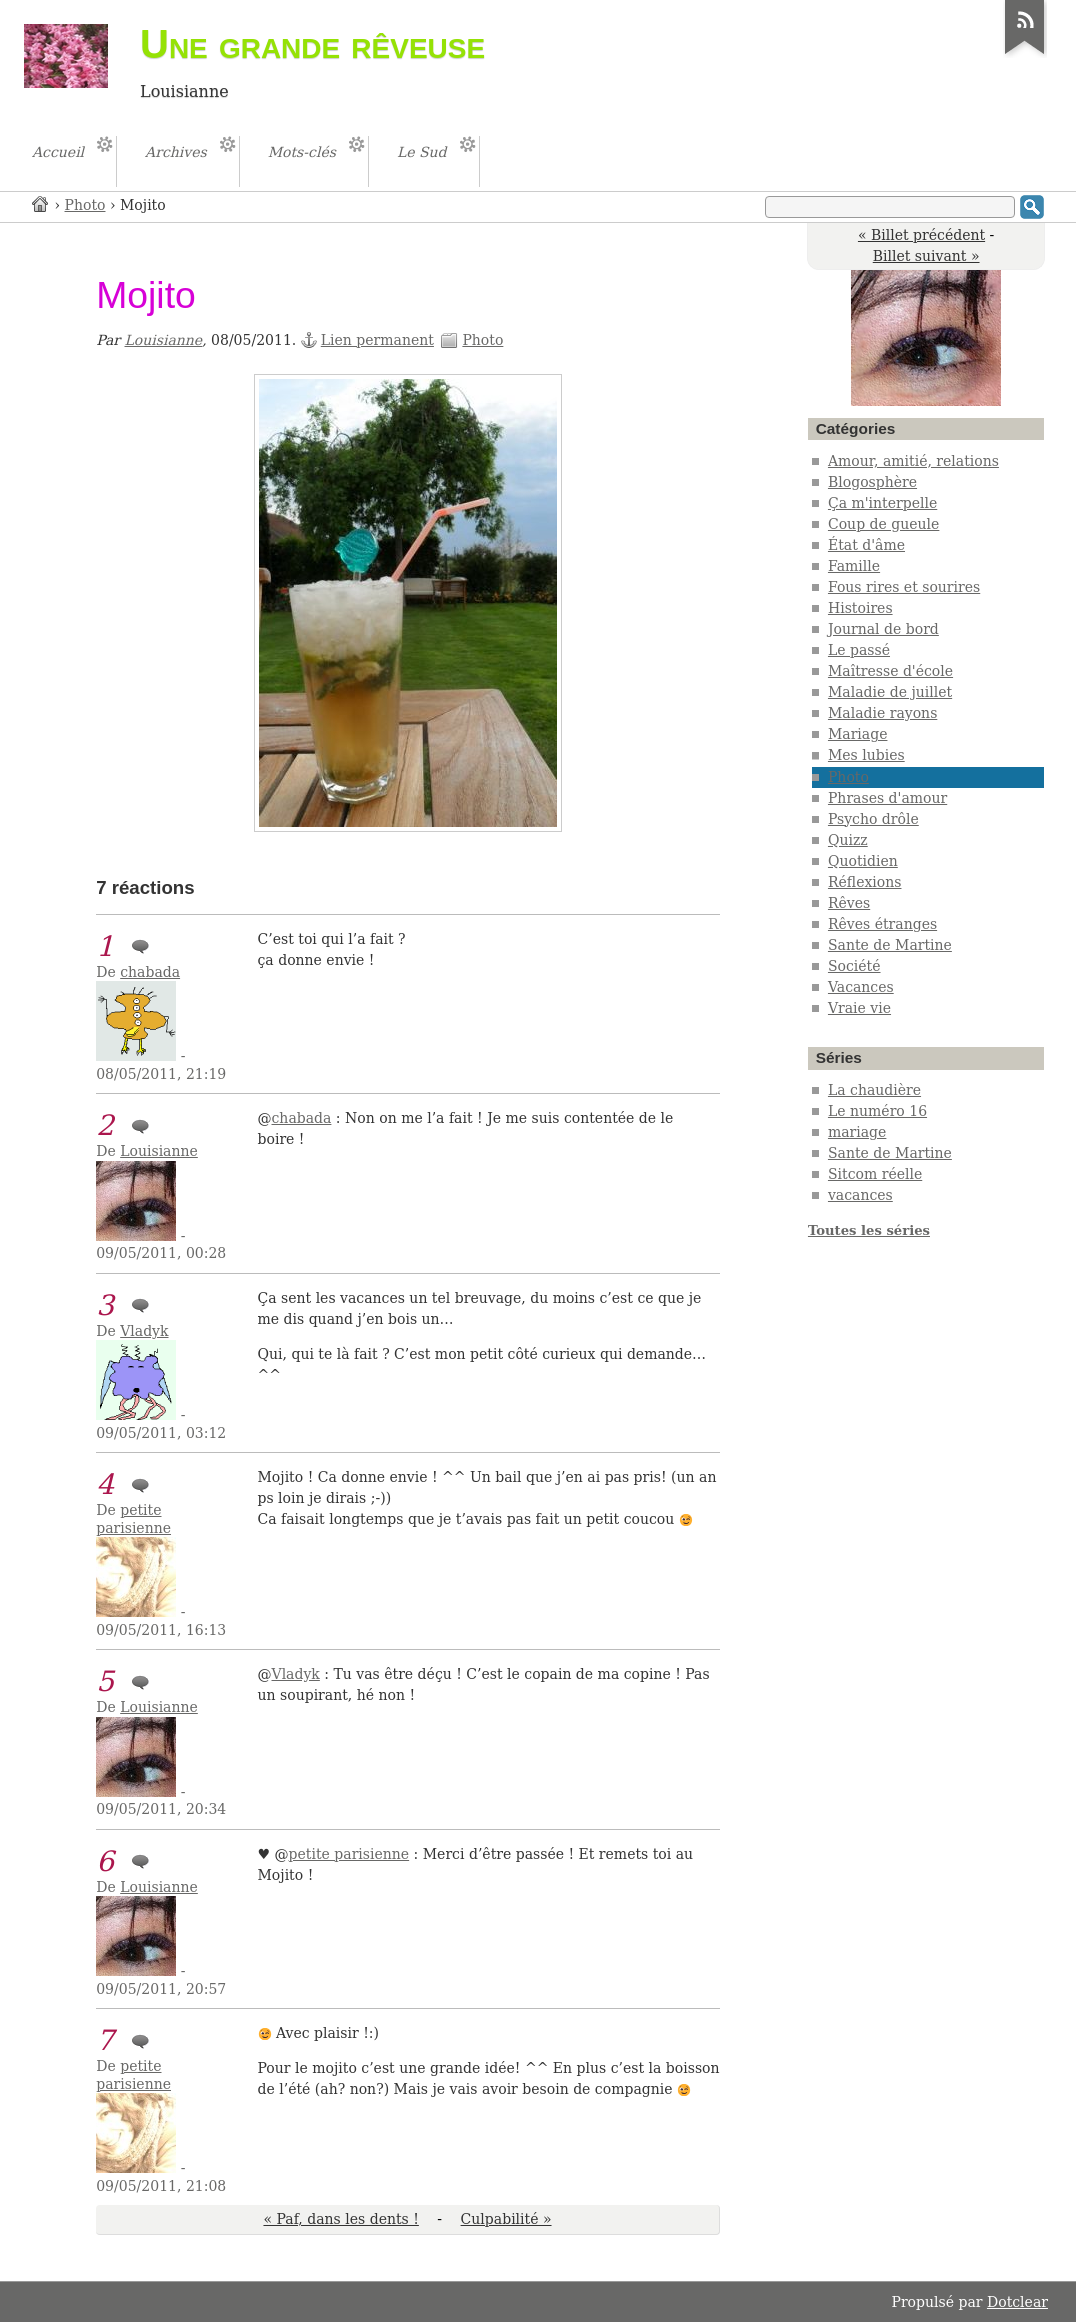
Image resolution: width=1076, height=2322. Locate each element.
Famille (854, 566)
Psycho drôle (873, 819)
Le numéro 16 (877, 1111)
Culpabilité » (506, 2219)
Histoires (860, 608)
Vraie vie (859, 1008)
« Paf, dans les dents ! (340, 2219)
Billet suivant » (926, 256)
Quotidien (863, 861)
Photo (85, 205)
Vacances (861, 987)
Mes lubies (866, 755)
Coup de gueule (883, 524)
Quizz (848, 840)
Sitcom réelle (875, 1174)
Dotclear (1017, 2302)
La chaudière (874, 1090)
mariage (857, 1132)
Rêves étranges (882, 924)
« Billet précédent (921, 235)
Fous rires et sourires (904, 587)
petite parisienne (133, 1519)
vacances (860, 1195)
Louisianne (164, 340)
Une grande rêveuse (312, 44)
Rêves (849, 903)
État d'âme (866, 545)
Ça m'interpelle (882, 503)
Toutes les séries (869, 1230)
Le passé (859, 650)
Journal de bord (883, 629)
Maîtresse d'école (890, 671)
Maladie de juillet (890, 692)
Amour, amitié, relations (913, 461)
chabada (150, 972)
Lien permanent (377, 340)
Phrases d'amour (887, 798)
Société (854, 966)
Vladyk (144, 1331)
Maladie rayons (882, 713)
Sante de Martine (890, 945)
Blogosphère (872, 482)
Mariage (858, 734)
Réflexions (865, 882)
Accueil (41, 203)
